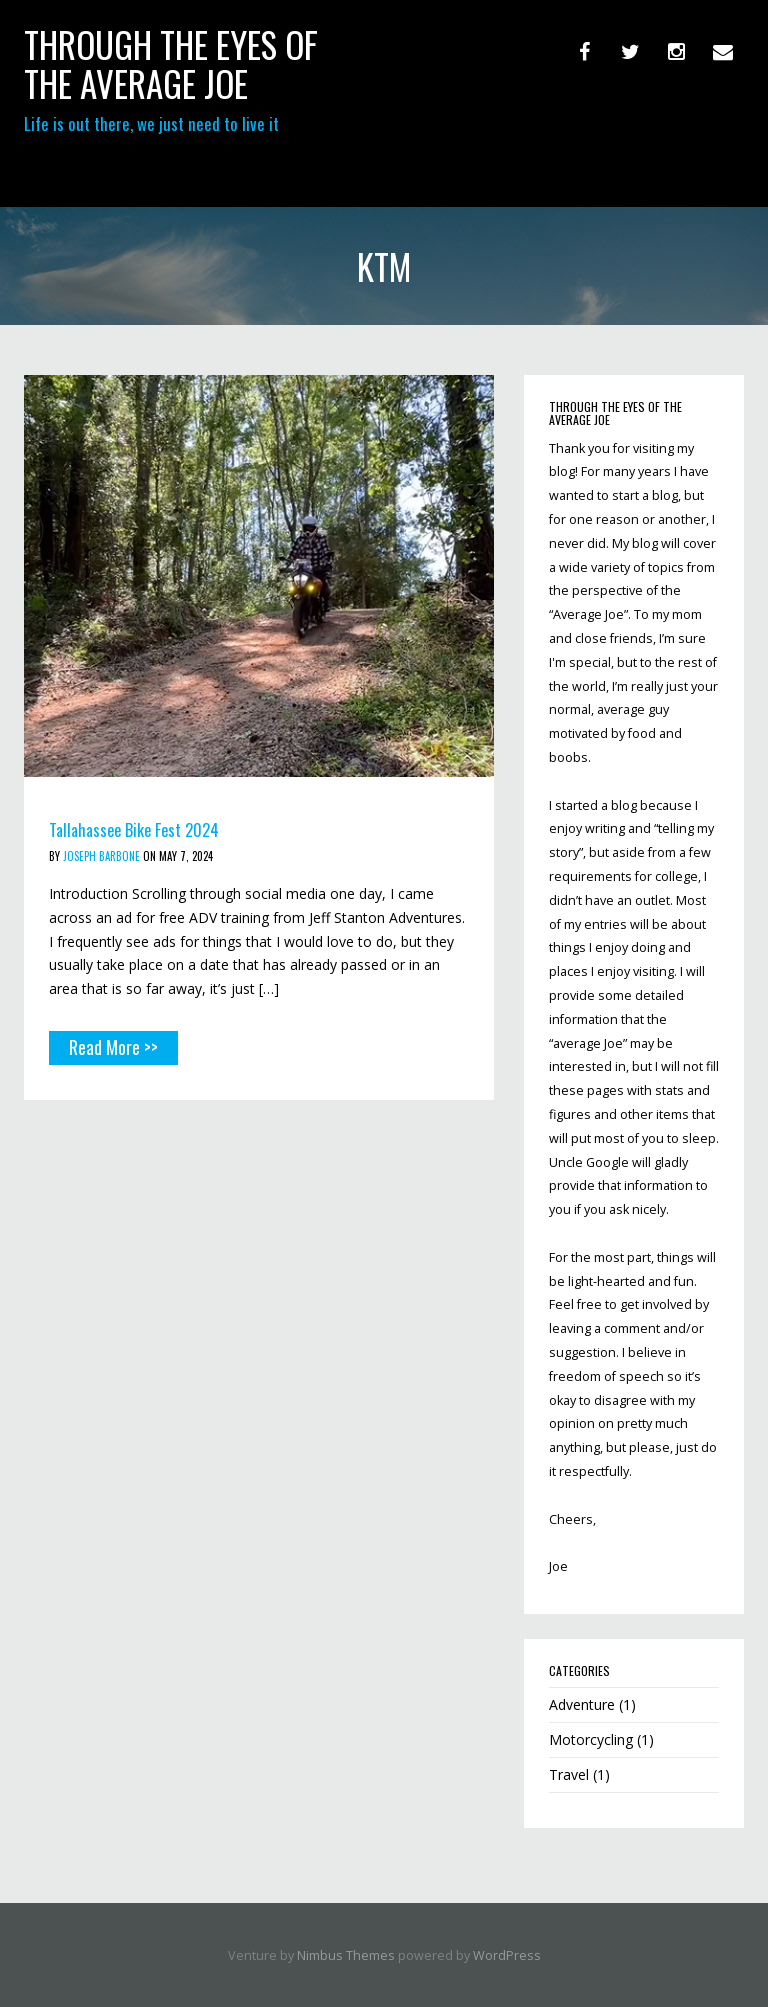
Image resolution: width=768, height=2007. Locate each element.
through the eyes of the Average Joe (171, 63)
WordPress (507, 1955)
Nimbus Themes (346, 1955)
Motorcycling (591, 1739)
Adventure (582, 1704)
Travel (569, 1774)
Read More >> (113, 1047)
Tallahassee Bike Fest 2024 (134, 830)
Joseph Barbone (101, 856)
